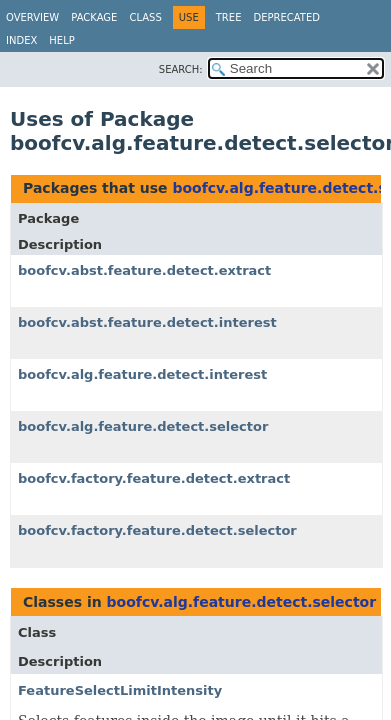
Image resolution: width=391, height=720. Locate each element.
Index (21, 40)
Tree (229, 17)
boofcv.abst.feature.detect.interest (147, 322)
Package (94, 17)
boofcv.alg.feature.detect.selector (143, 426)
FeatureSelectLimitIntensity (120, 690)
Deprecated (286, 17)
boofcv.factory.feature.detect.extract (154, 478)
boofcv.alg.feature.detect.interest (142, 374)
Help (61, 40)
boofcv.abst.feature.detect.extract (144, 270)
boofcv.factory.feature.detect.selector (157, 530)
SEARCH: (181, 69)
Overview (32, 17)
